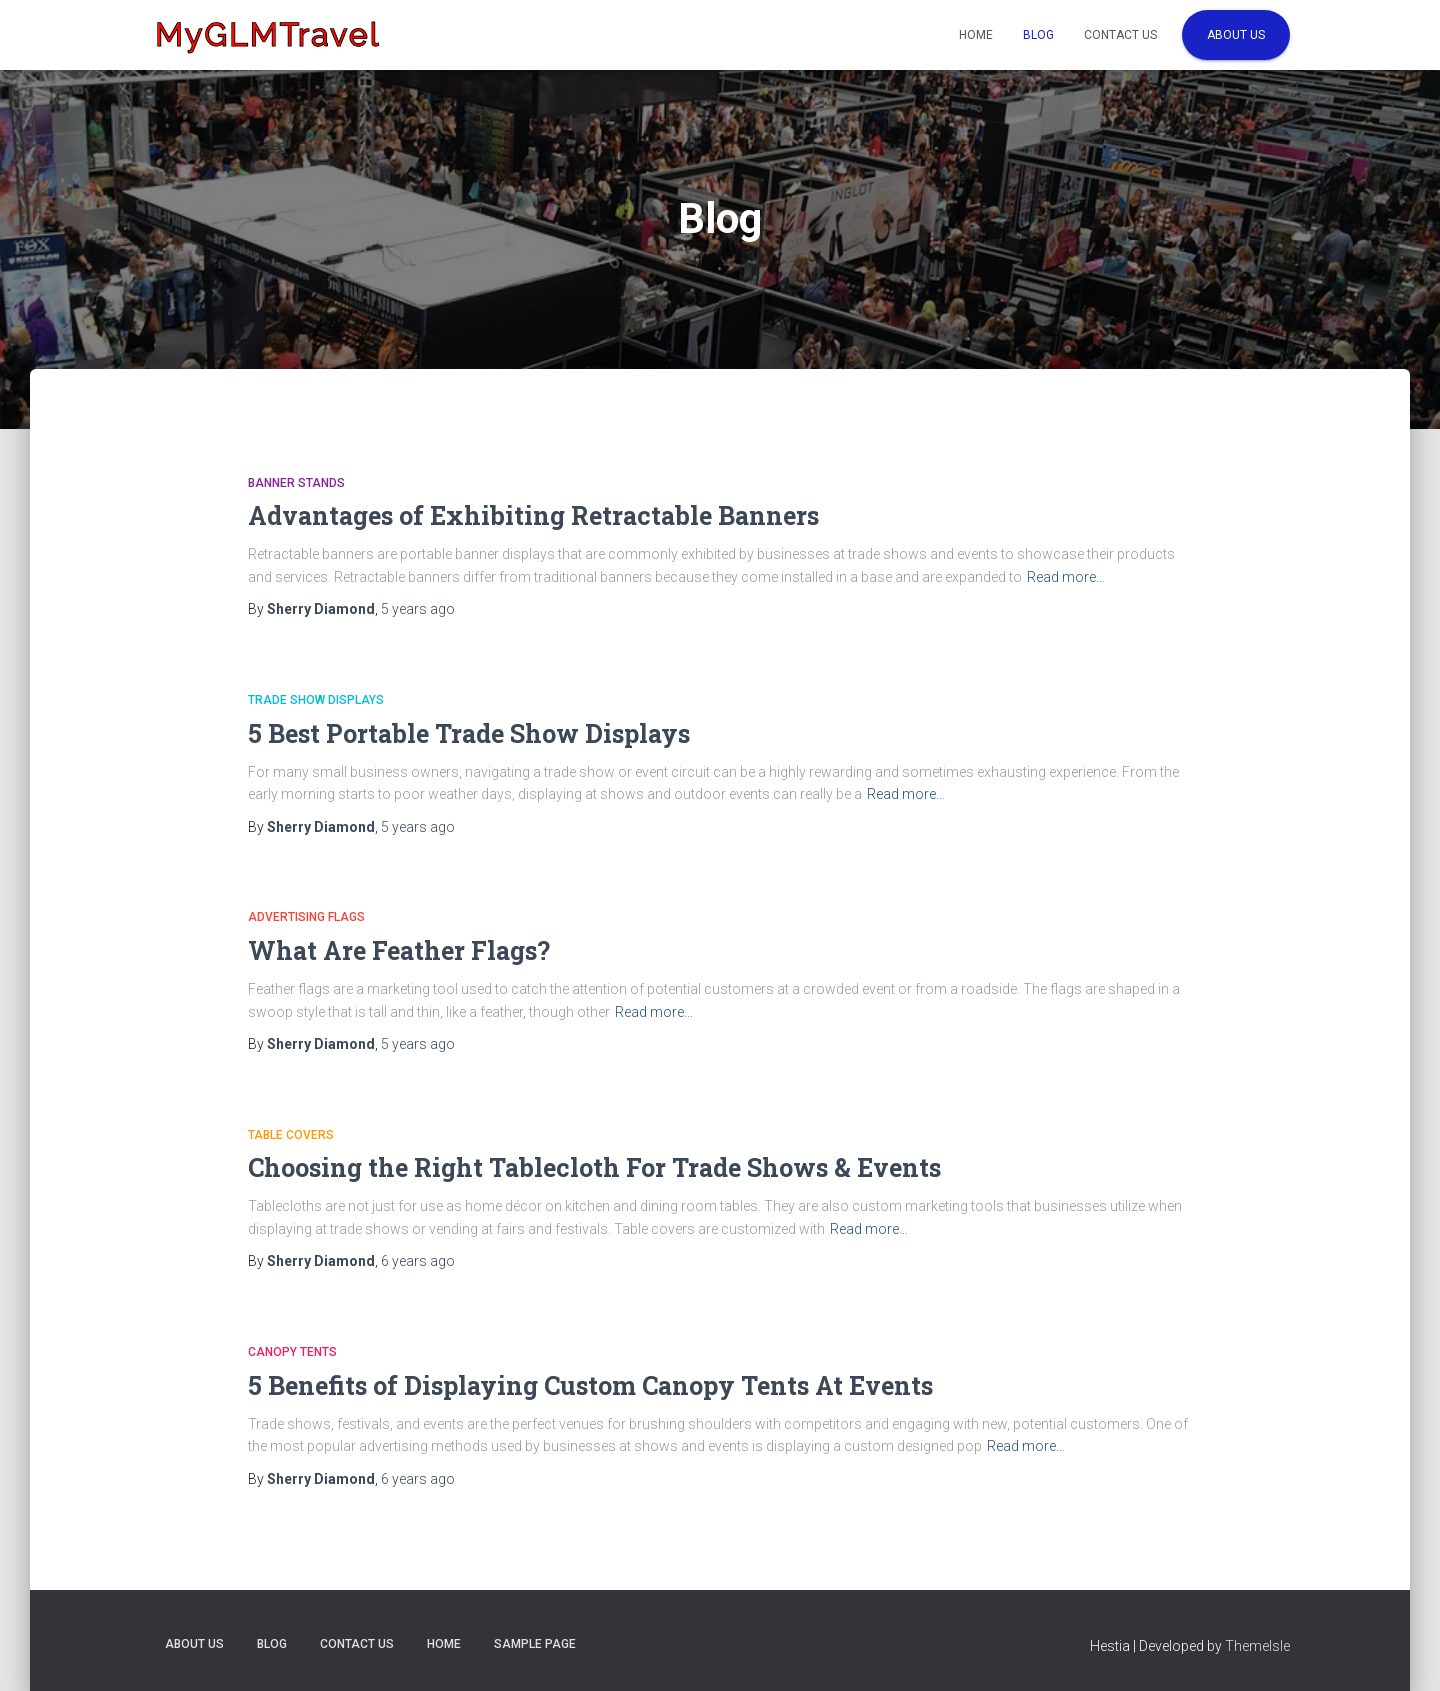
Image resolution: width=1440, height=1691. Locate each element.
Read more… (1066, 577)
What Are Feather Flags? (399, 950)
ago (418, 609)
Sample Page (535, 1644)
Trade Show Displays (316, 700)
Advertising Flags (306, 917)
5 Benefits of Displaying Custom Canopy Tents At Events (590, 1385)
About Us (1236, 35)
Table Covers (291, 1135)
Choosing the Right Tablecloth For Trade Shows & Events (594, 1167)
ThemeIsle (1257, 1646)
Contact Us (1120, 35)
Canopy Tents (292, 1352)
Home (976, 35)
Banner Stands (296, 483)
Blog (1038, 35)
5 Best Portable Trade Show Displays (469, 733)
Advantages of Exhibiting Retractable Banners (533, 515)
